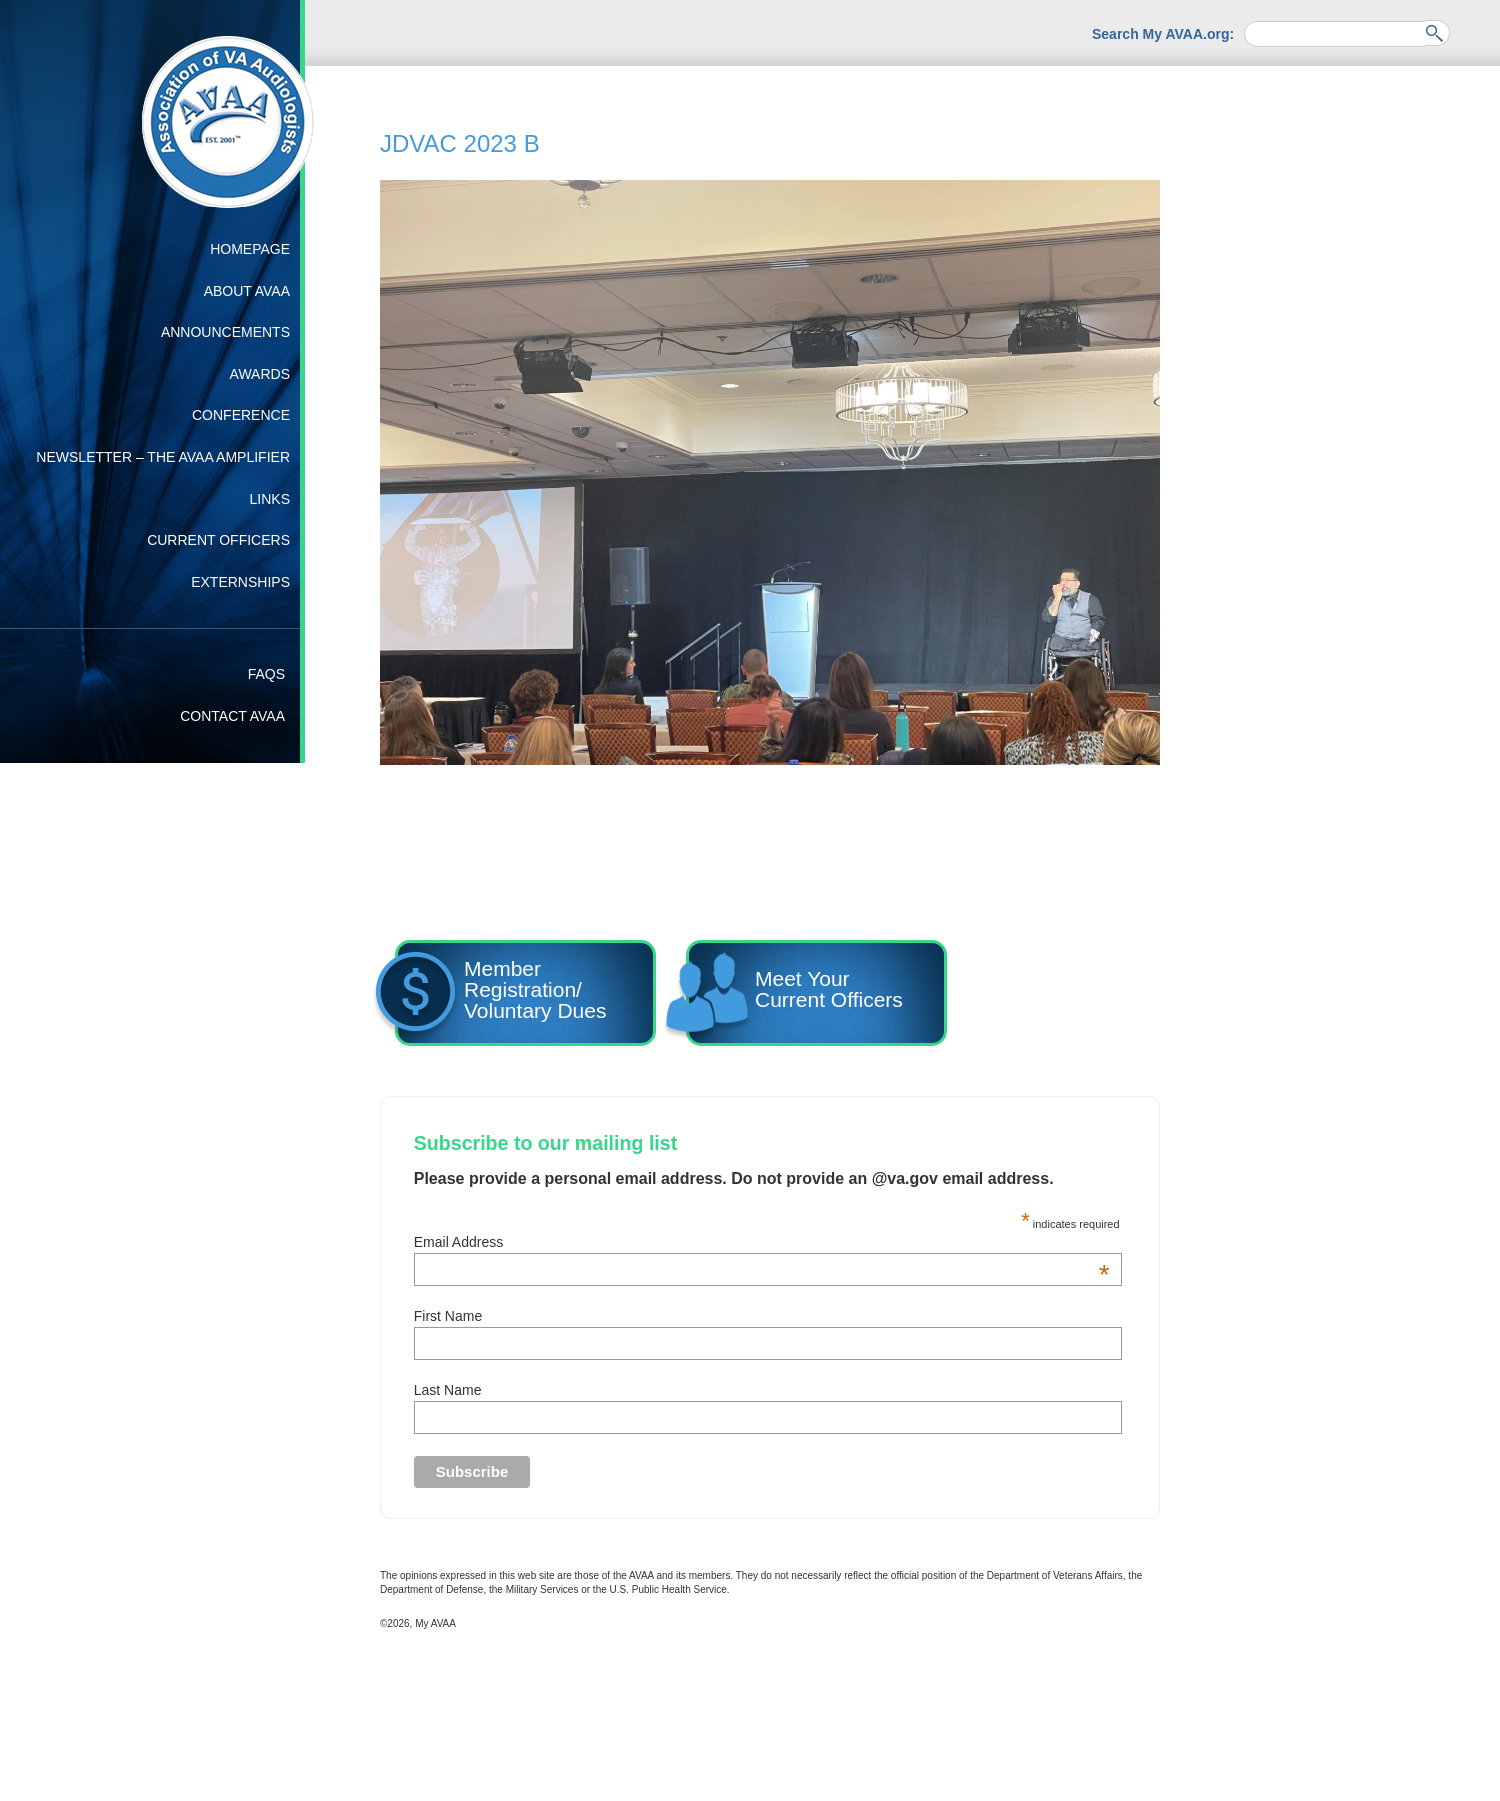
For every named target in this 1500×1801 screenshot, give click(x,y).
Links (270, 499)
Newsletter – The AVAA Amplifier (163, 457)
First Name (448, 1316)
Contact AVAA (232, 716)
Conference (241, 415)
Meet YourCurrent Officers (794, 996)
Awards (260, 374)
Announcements (225, 332)
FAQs (266, 674)
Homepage (250, 249)
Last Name (448, 1390)
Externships (240, 582)
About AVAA (247, 291)
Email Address (762, 1242)
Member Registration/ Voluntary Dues (500, 996)
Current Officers (218, 540)
